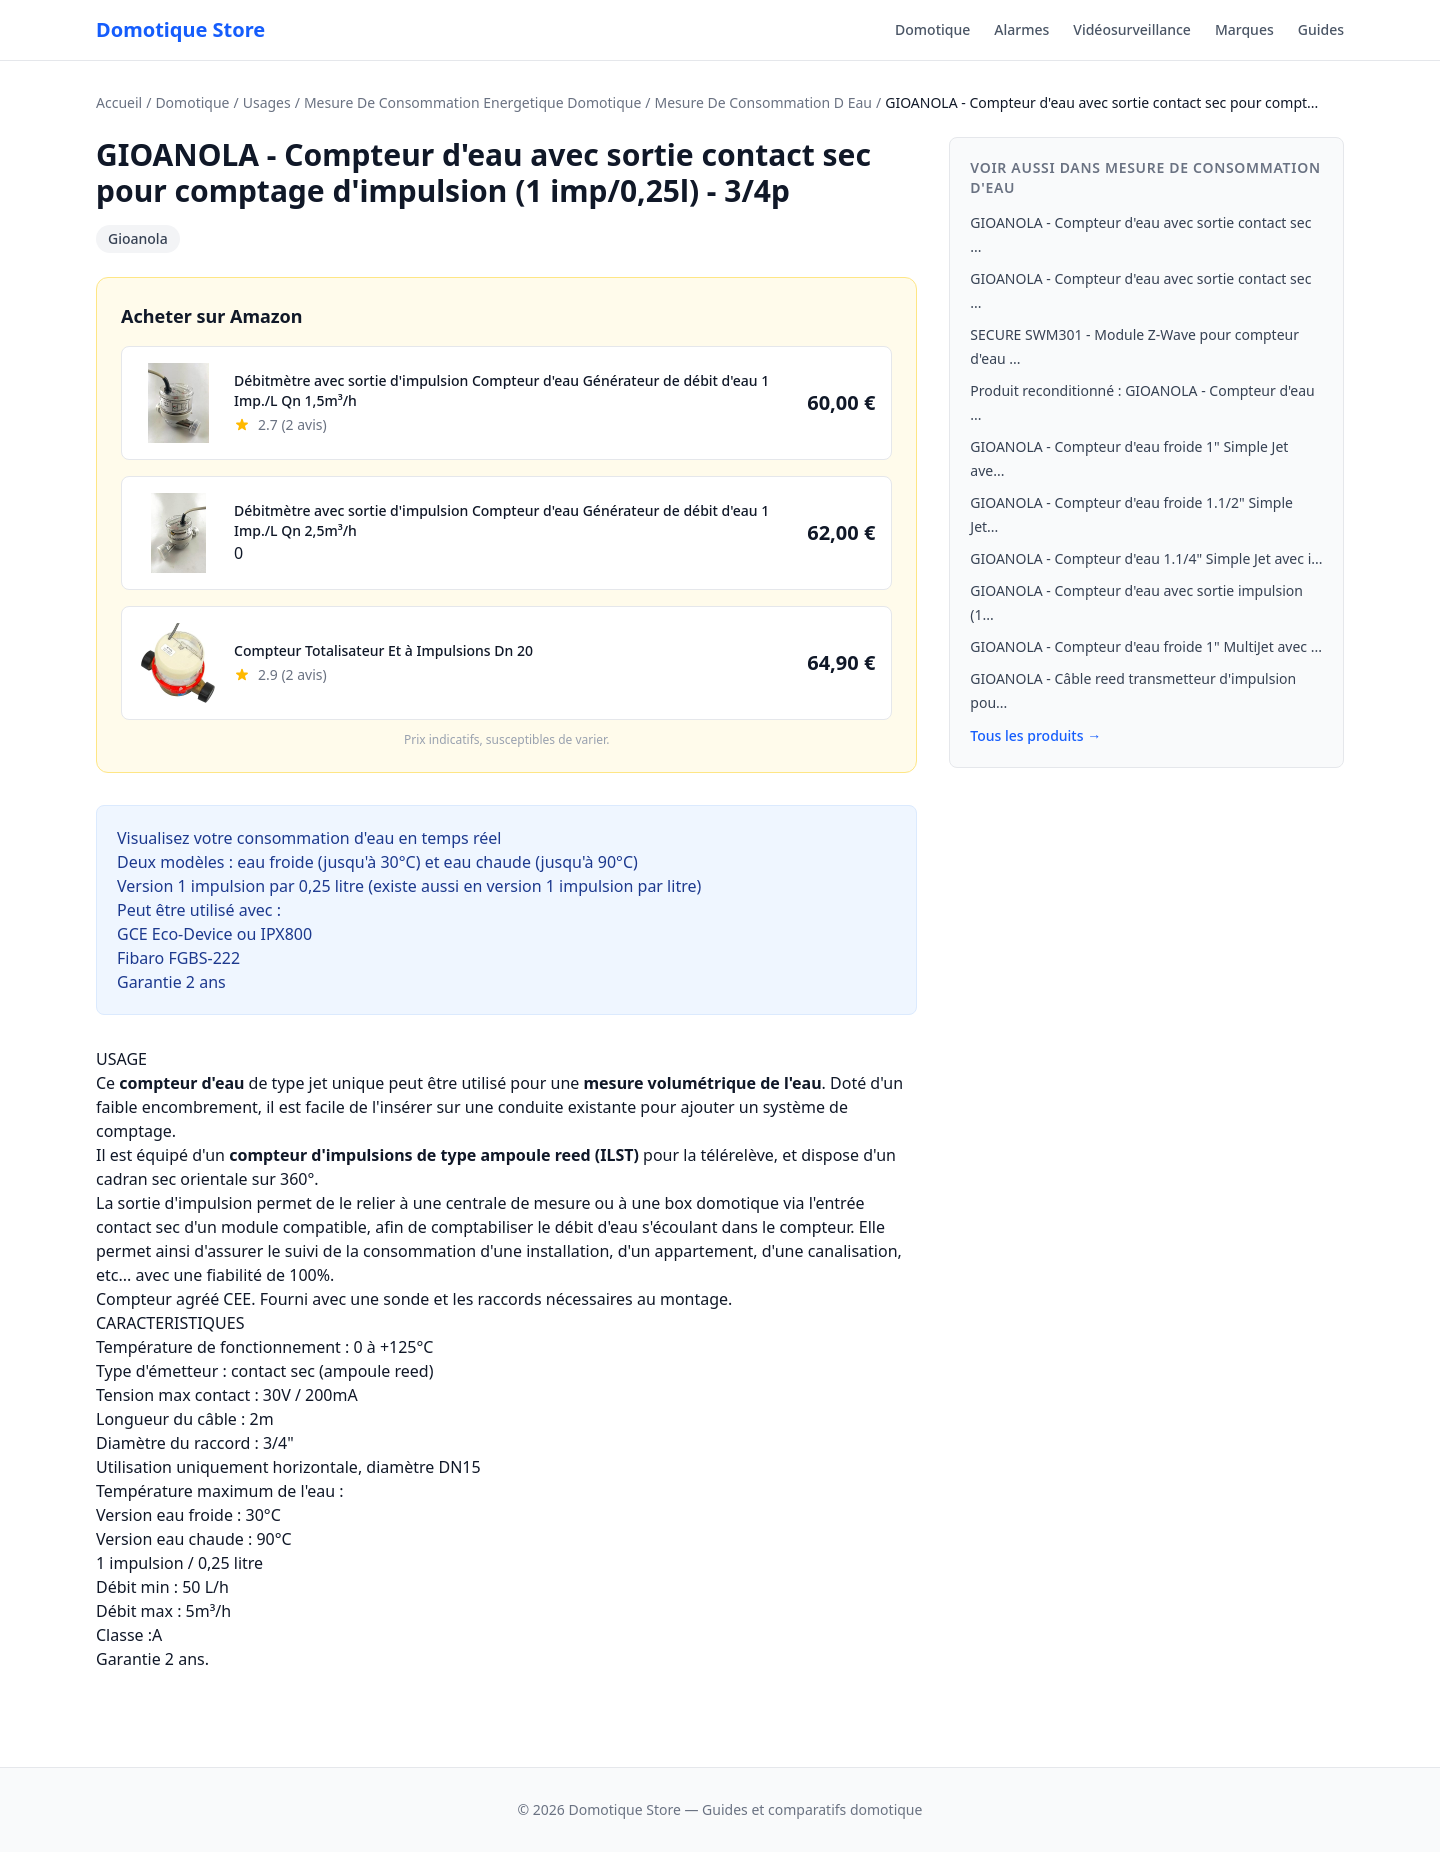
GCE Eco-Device (175, 934)
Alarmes (1021, 29)
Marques (1244, 29)
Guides (1321, 29)
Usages (267, 102)
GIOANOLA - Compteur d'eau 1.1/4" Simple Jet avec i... (1146, 558)
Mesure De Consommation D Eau (764, 102)
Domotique (932, 29)
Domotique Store (180, 29)
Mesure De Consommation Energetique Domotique (472, 102)
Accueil (119, 102)
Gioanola (138, 238)
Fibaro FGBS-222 (178, 958)
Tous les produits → (1035, 735)
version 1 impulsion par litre (591, 886)
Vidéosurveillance (1132, 29)
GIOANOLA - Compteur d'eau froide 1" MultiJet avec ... (1146, 646)
